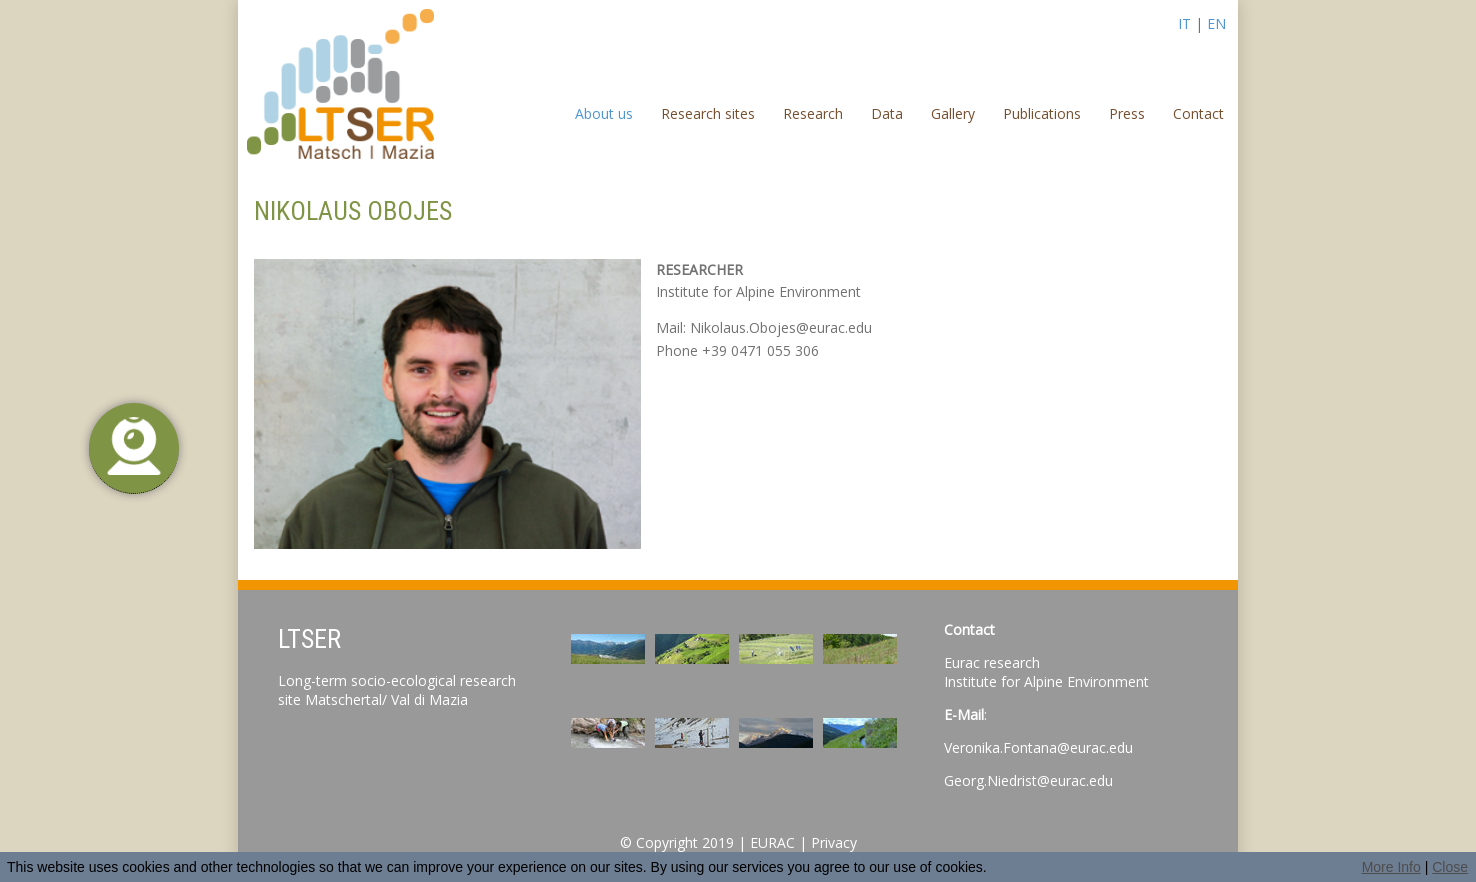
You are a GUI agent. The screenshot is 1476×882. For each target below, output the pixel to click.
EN (1216, 23)
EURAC (772, 842)
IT (1184, 23)
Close (1450, 867)
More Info (1391, 867)
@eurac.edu (1075, 780)
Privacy (834, 842)
